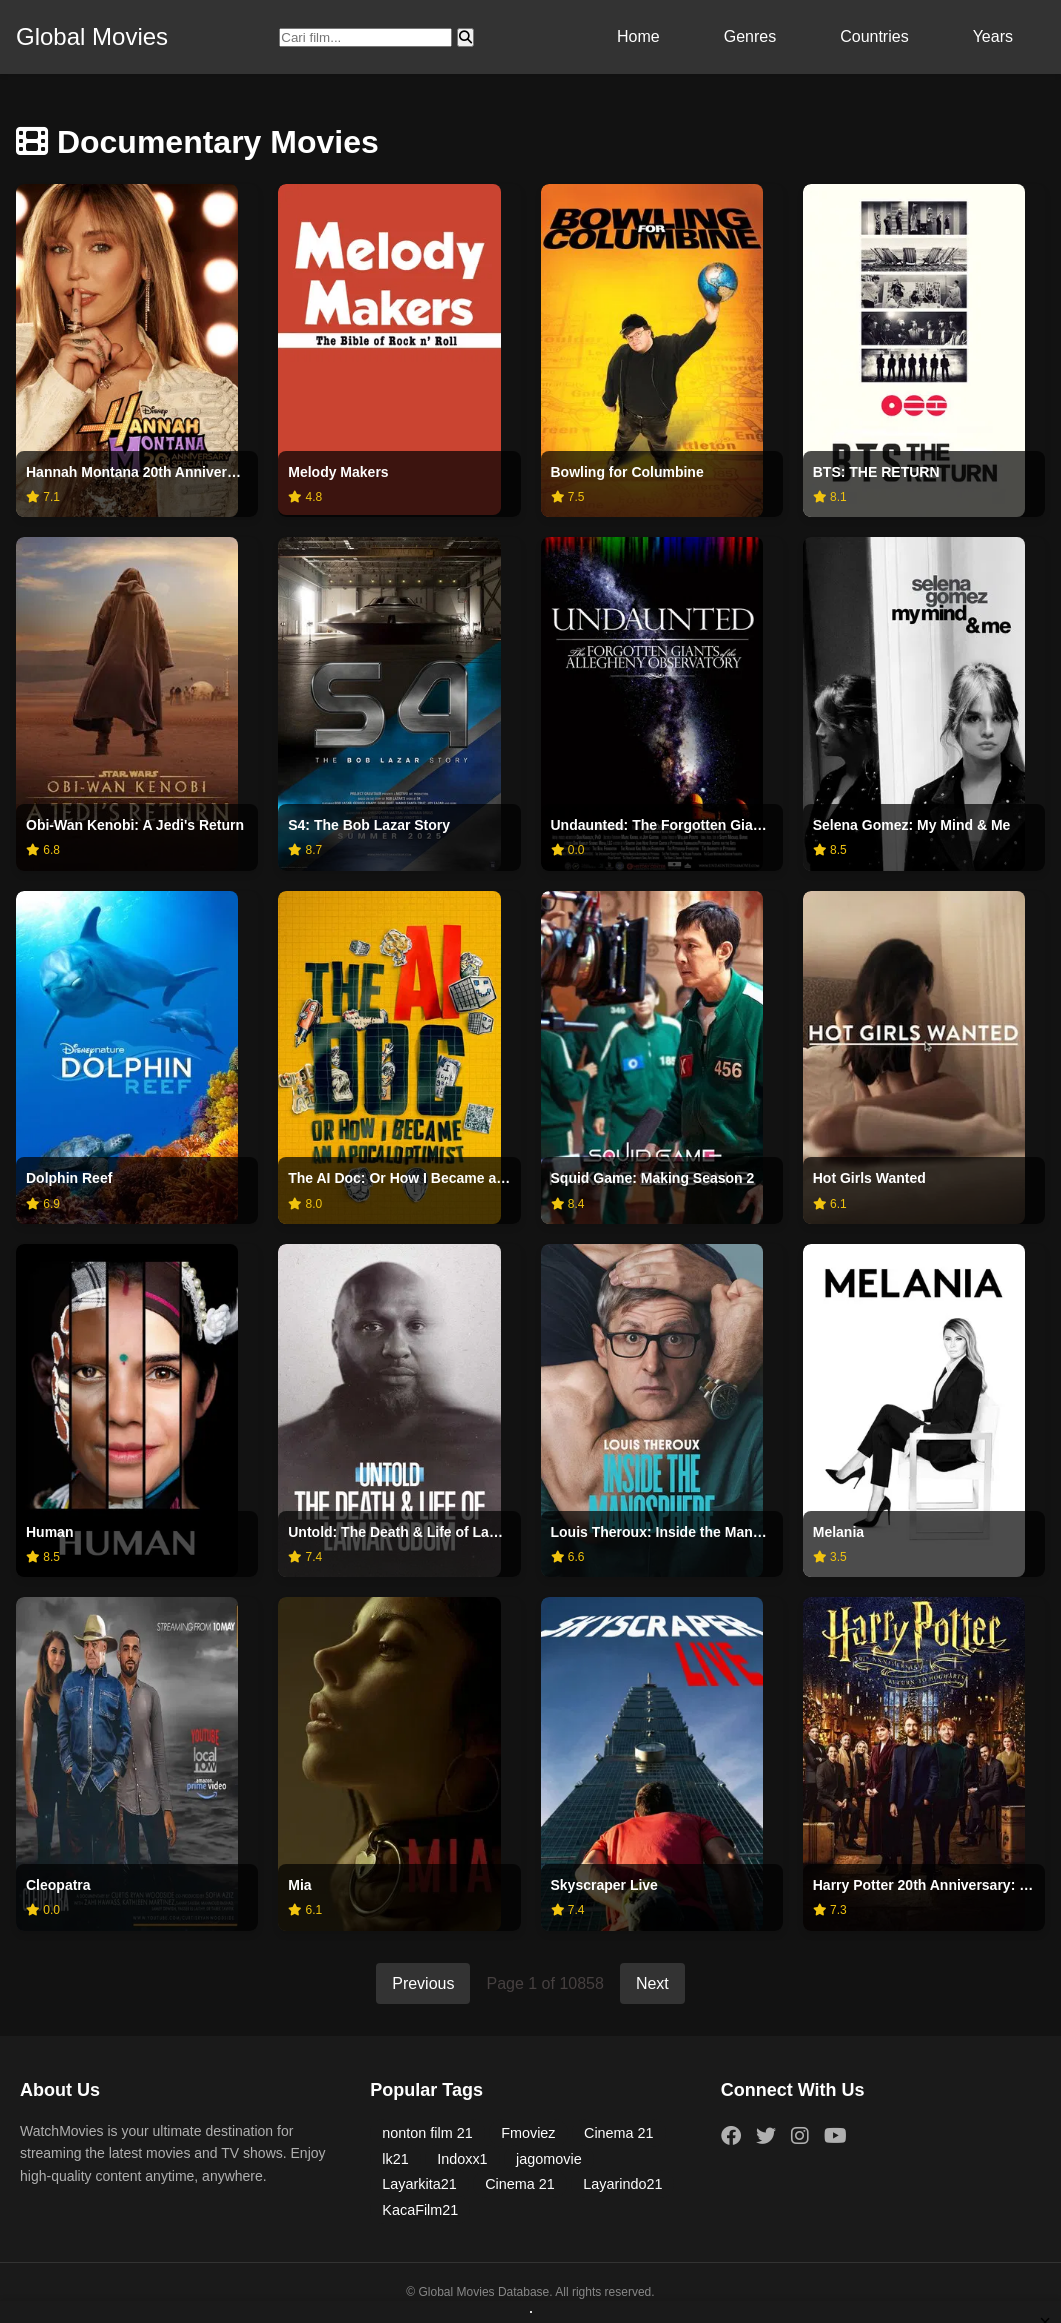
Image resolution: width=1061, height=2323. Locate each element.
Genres (750, 36)
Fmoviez (528, 2133)
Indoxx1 (462, 2159)
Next (652, 1983)
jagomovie (549, 2159)
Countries (874, 36)
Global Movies (92, 36)
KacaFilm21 (420, 2210)
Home (638, 36)
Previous (423, 1983)
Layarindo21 (622, 2184)
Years (993, 36)
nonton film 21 (427, 2133)
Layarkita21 (419, 2184)
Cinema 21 (619, 2133)
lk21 (395, 2159)
